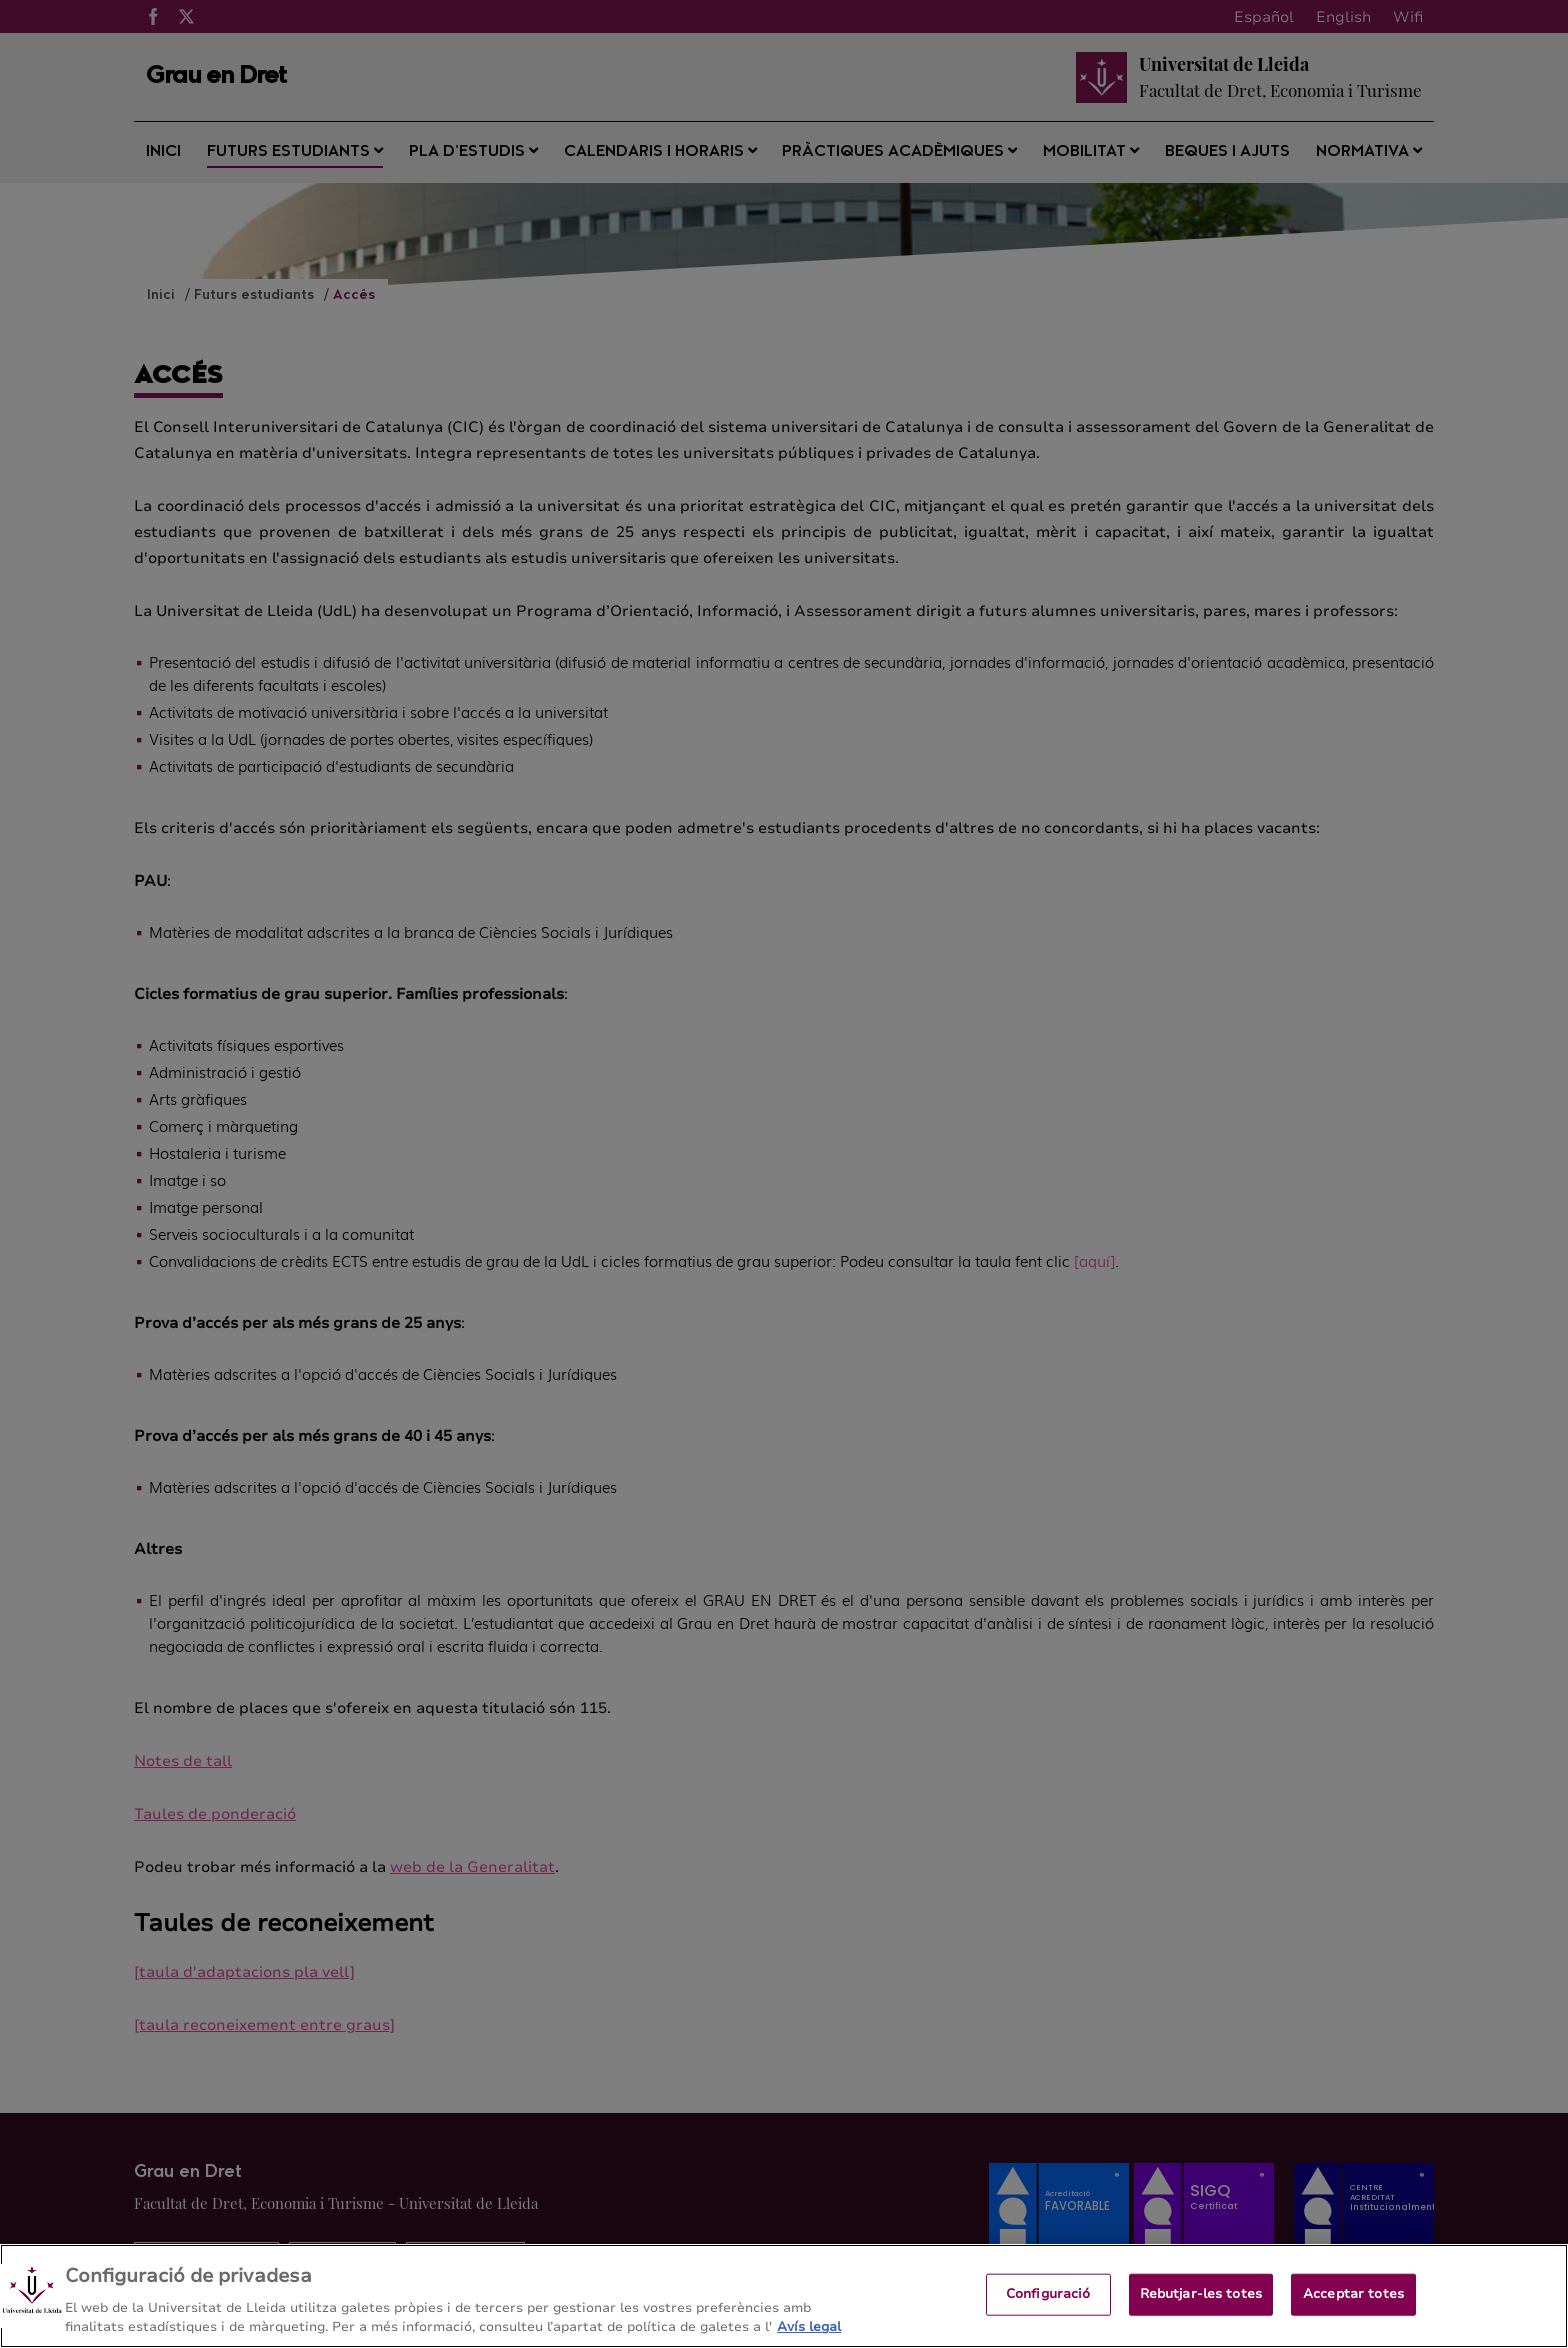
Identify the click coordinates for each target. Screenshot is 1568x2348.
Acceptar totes (1353, 2294)
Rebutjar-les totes (1201, 2294)
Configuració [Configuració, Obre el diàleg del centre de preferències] (1048, 2294)
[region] (784, 2296)
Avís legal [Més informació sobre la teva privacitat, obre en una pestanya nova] (809, 2327)
